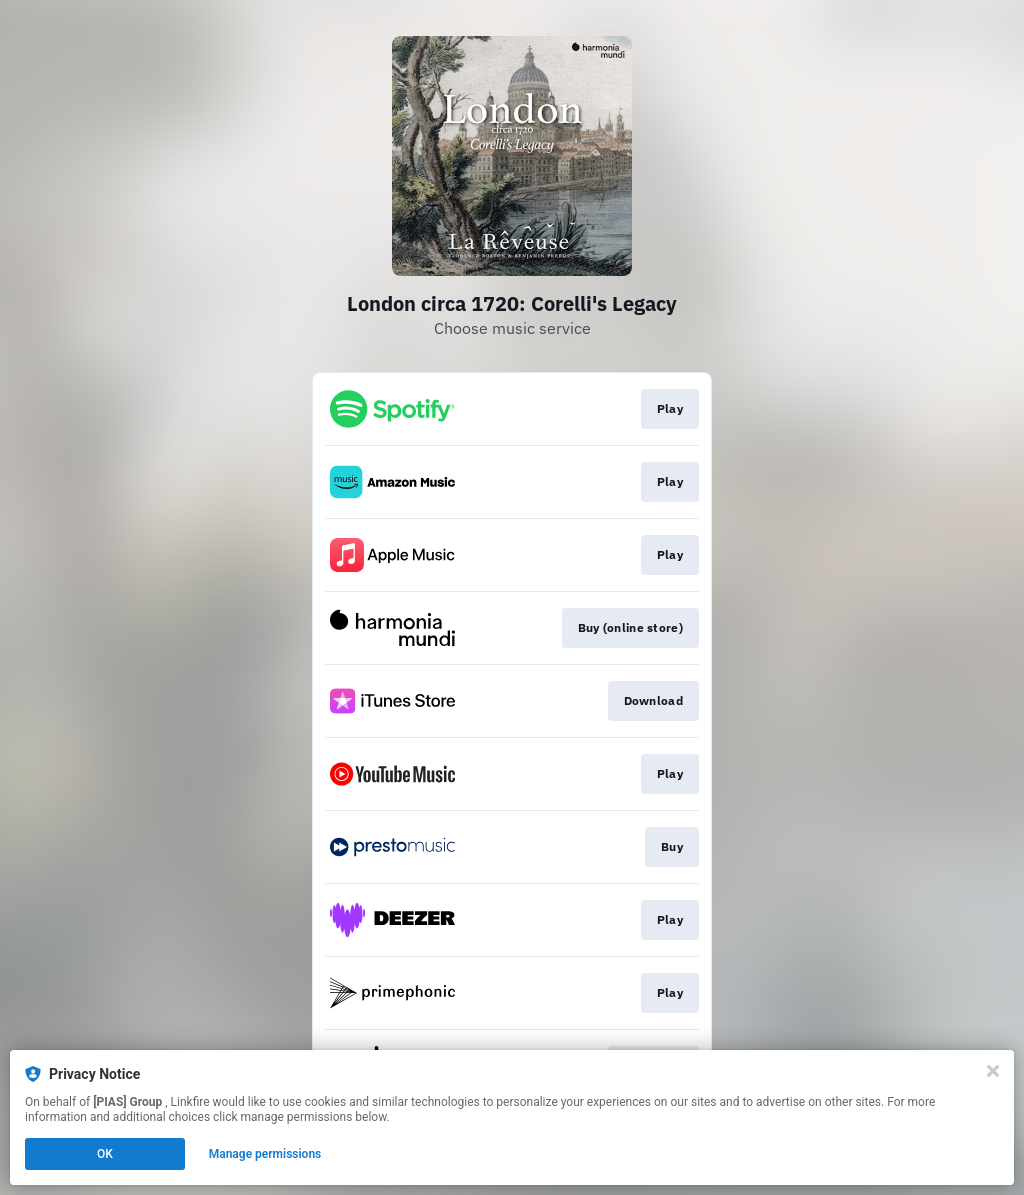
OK (105, 1154)
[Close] (993, 1071)
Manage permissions (265, 1154)
